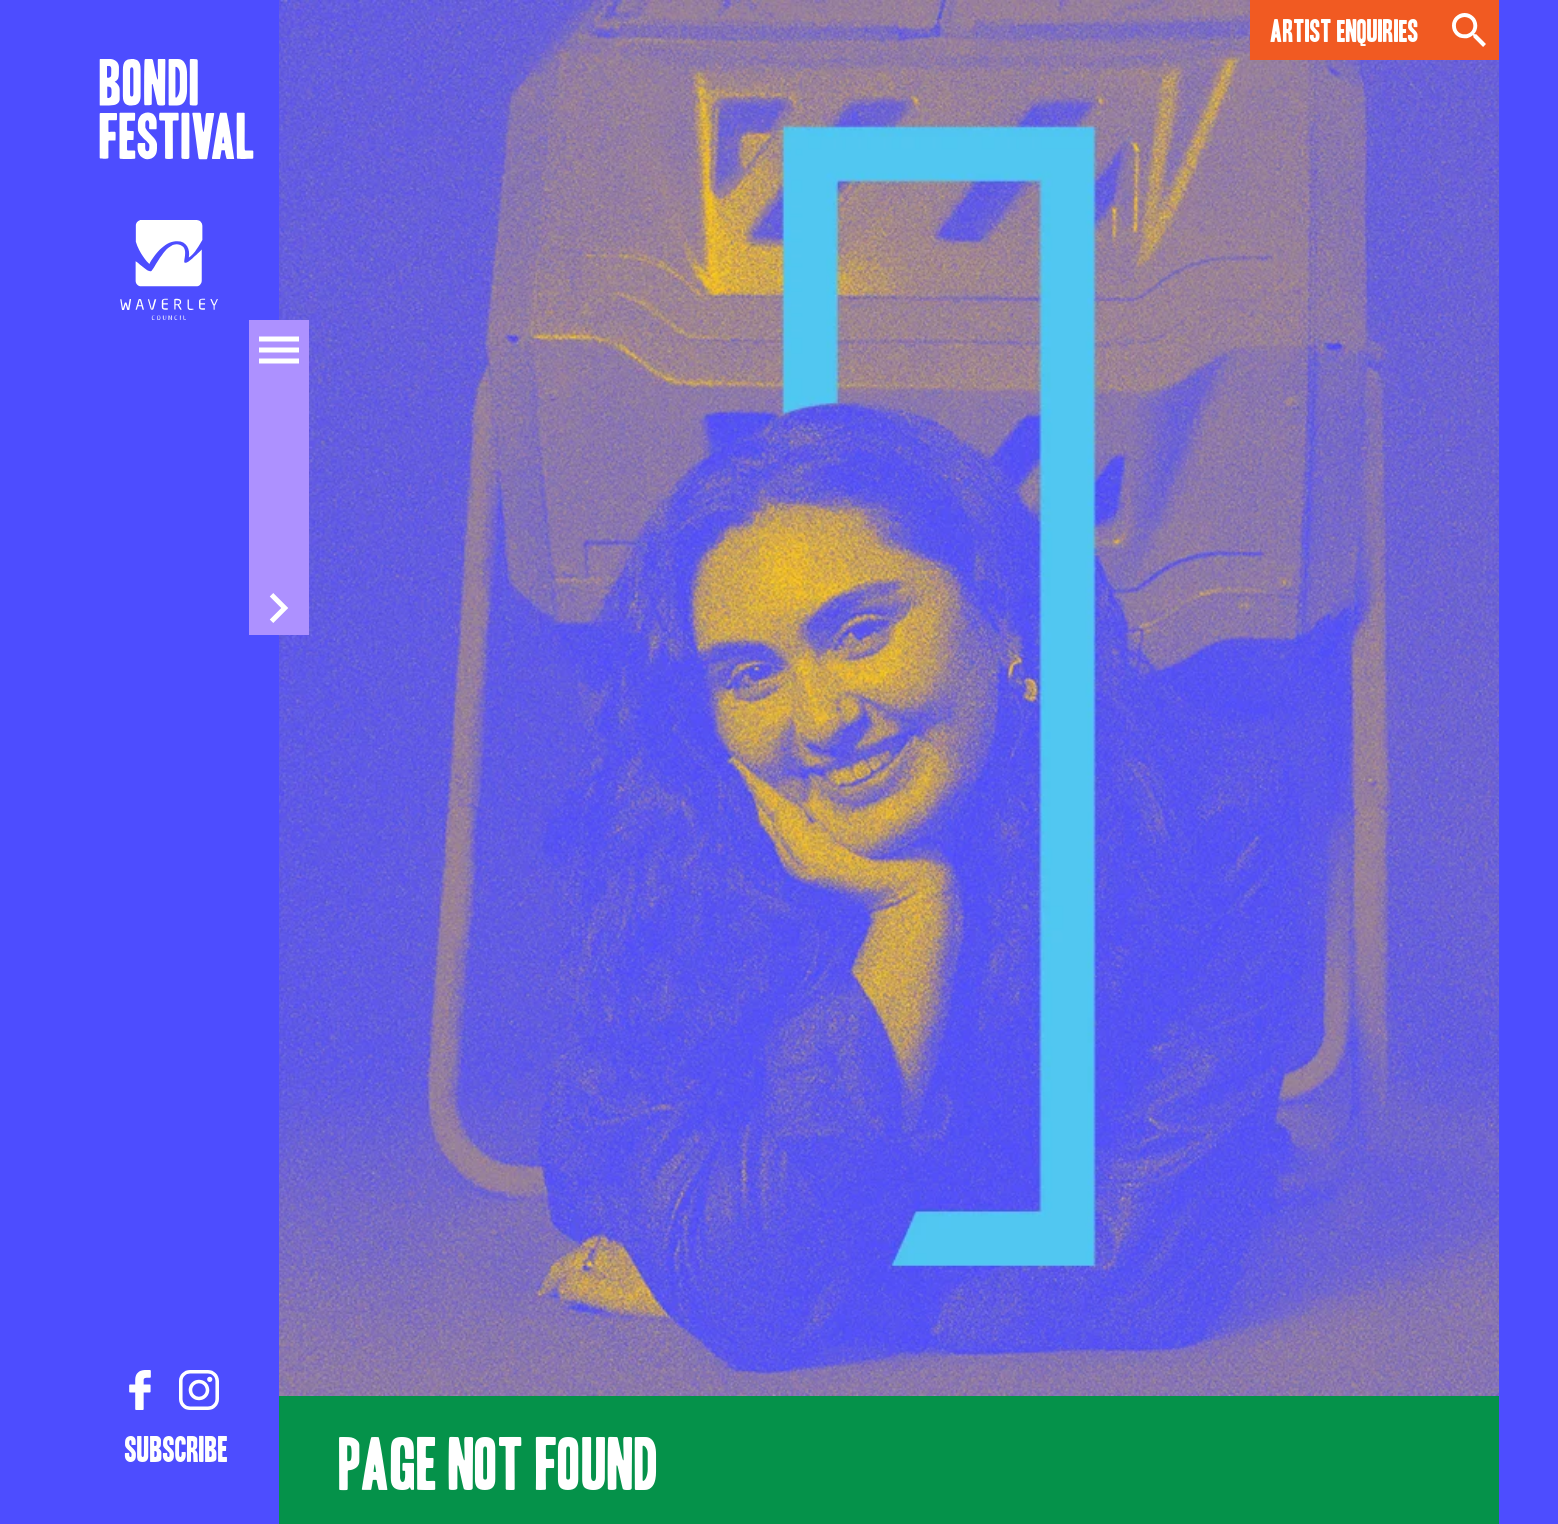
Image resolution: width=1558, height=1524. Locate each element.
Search (1469, 30)
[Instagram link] (199, 1391)
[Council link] (169, 270)
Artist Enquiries (1344, 29)
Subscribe (176, 1448)
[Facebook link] (140, 1391)
